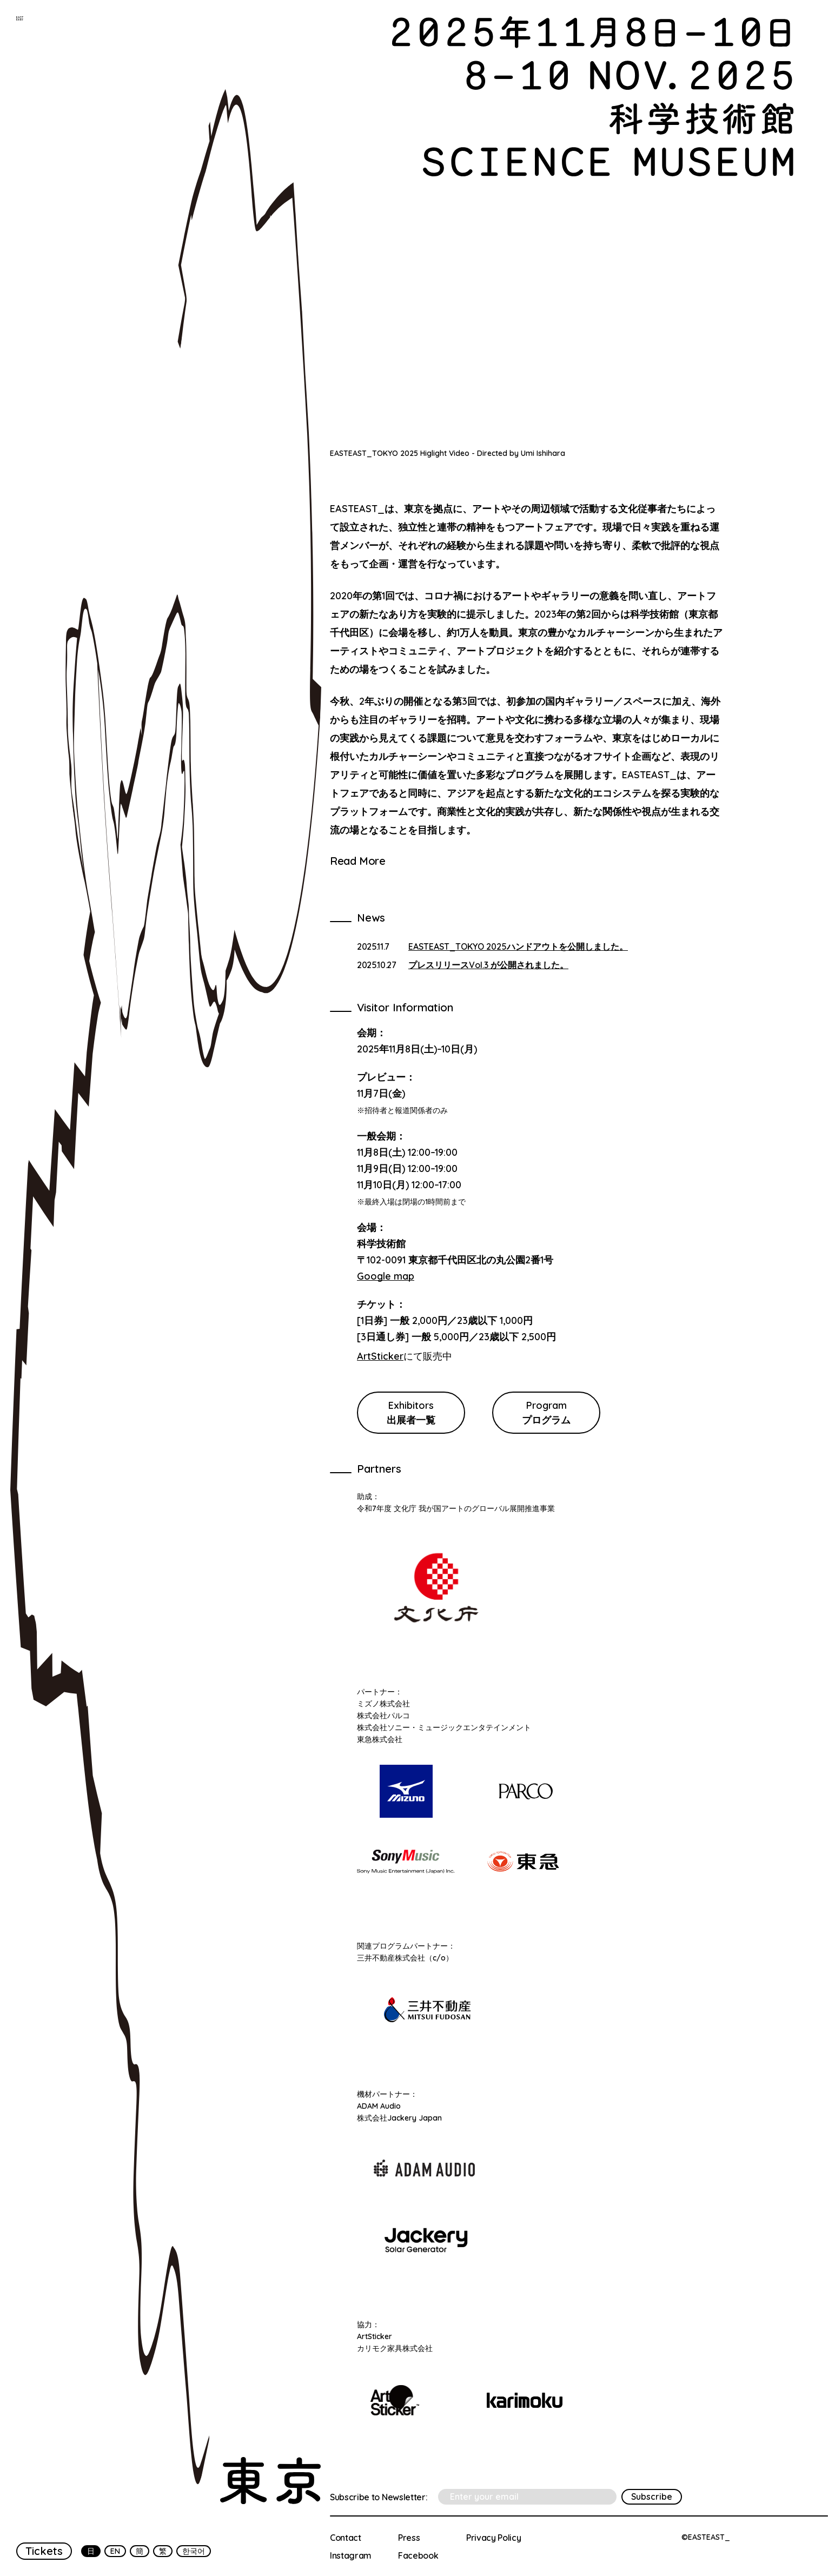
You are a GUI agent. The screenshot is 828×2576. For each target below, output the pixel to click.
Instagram (351, 2555)
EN (115, 2551)
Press (409, 2537)
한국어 (193, 2551)
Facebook (418, 2555)
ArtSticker (380, 1356)
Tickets (44, 2551)
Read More (357, 861)
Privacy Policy (493, 2537)
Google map (385, 1276)
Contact (345, 2537)
